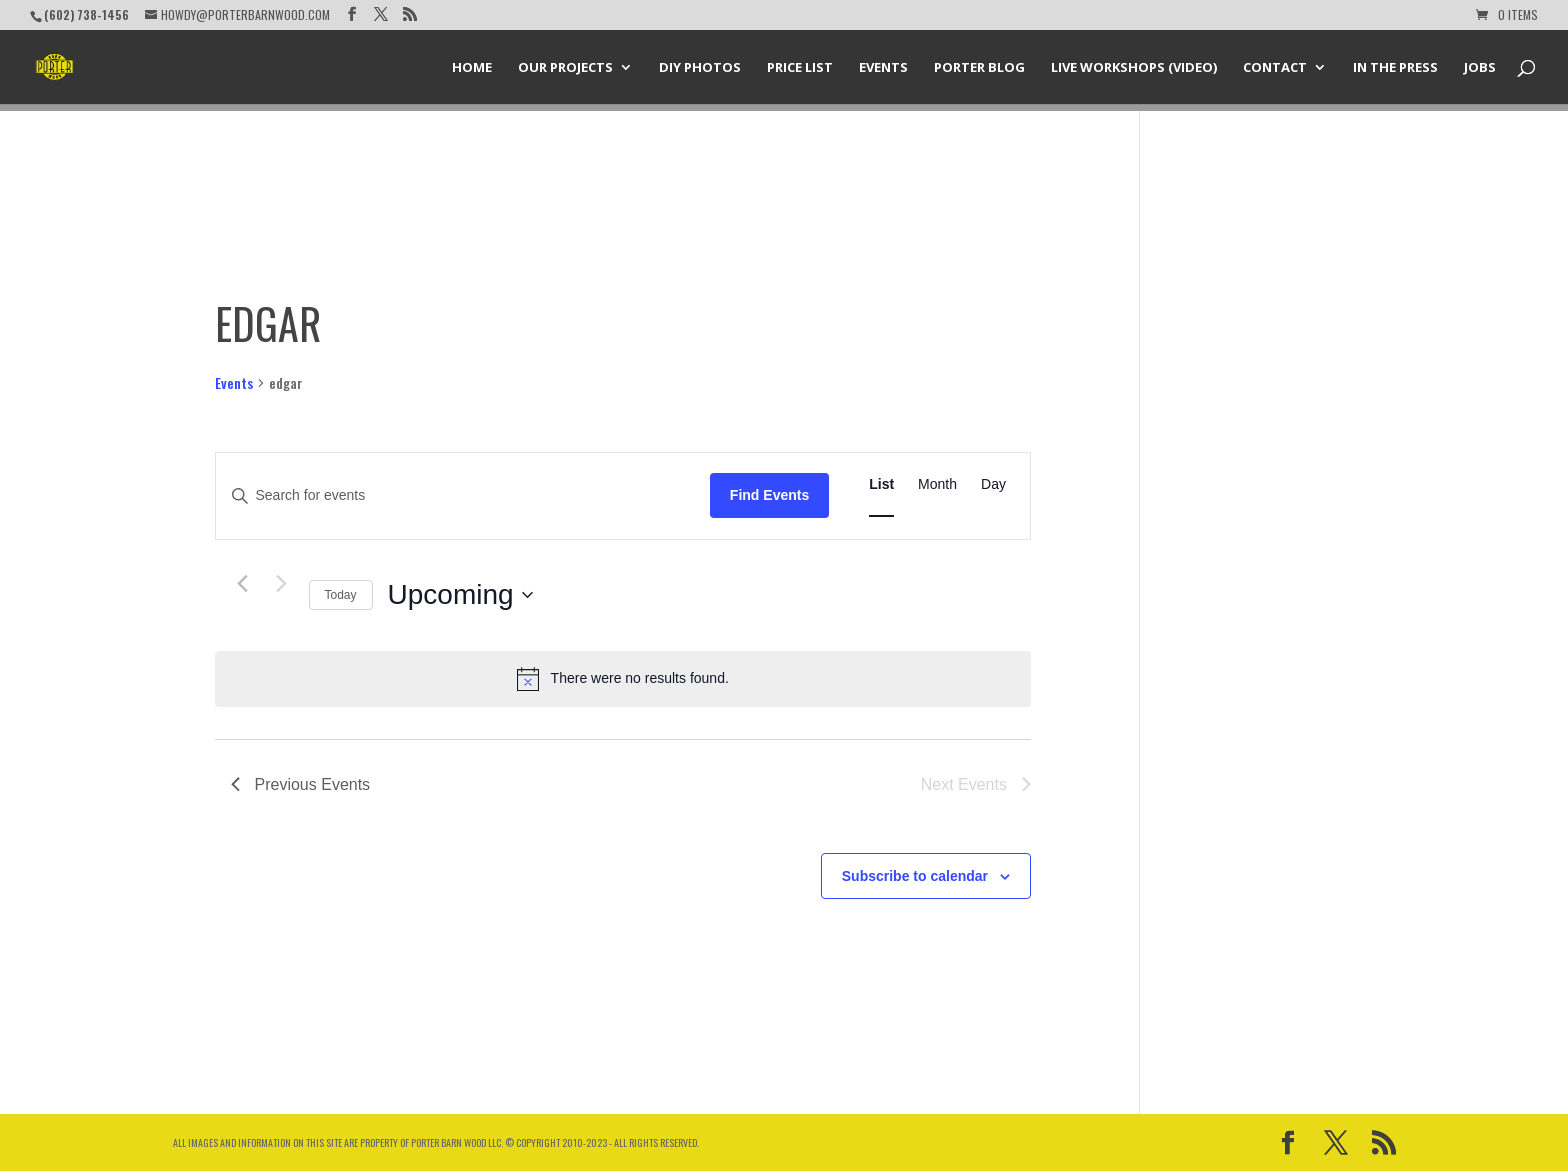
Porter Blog (979, 68)
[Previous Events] (243, 584)
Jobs (1480, 68)
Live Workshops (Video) (1134, 68)
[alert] (623, 679)
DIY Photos (700, 68)
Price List (800, 68)
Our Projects (565, 68)
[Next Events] (282, 584)
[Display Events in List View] (881, 484)
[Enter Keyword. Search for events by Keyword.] (463, 495)
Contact (1275, 68)
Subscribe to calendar (915, 876)
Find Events (769, 495)
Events (883, 68)
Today (341, 595)
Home (472, 68)
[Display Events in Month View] (937, 484)
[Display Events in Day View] (993, 484)
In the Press (1395, 68)
